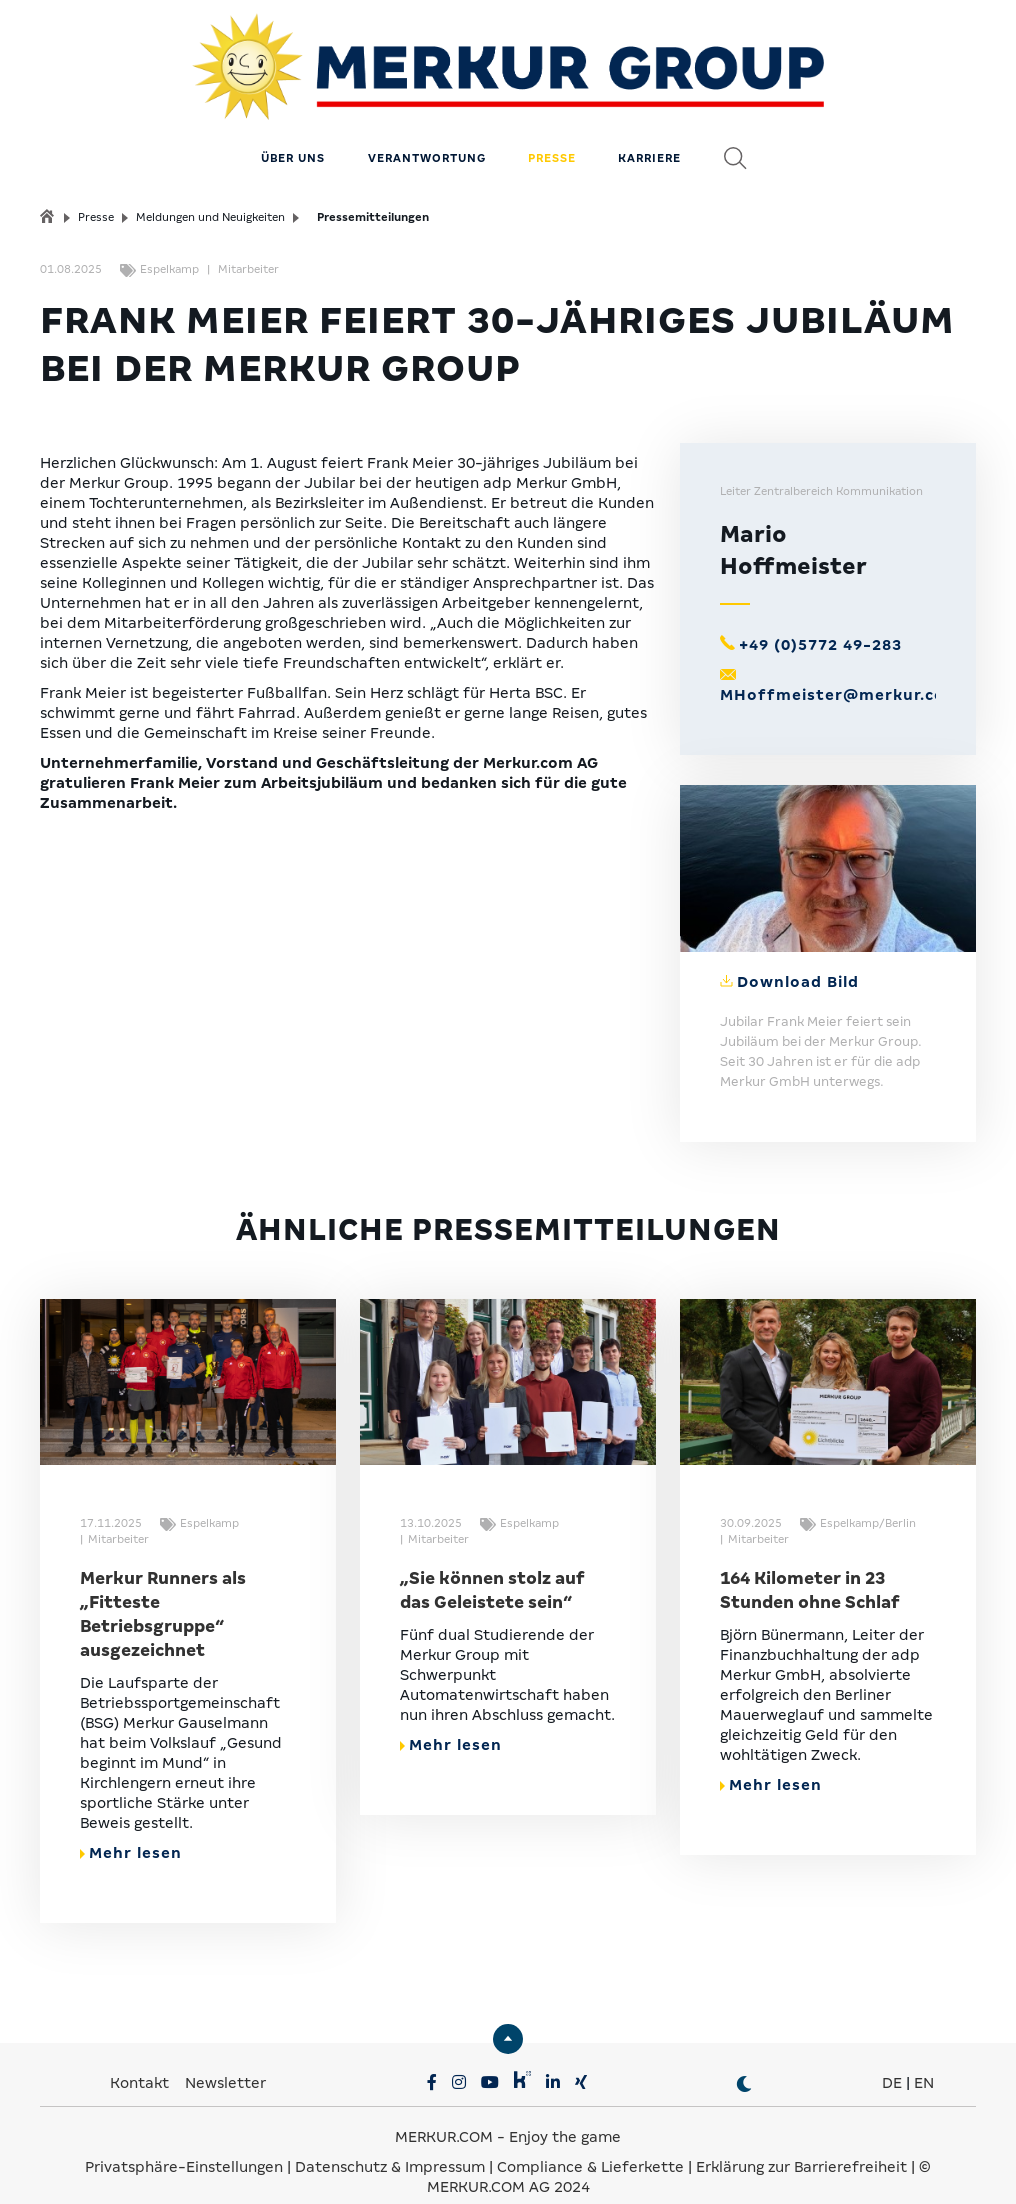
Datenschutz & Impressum (392, 2144)
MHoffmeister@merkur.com (840, 672)
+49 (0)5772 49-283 (820, 622)
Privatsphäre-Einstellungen (184, 2144)
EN (924, 2060)
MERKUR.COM (444, 2114)
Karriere (649, 135)
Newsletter (225, 2060)
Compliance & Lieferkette (592, 2144)
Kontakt (141, 2060)
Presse (552, 135)
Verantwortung (427, 135)
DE (892, 2060)
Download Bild (798, 958)
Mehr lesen (131, 1830)
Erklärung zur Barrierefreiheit (801, 2144)
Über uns (293, 135)
